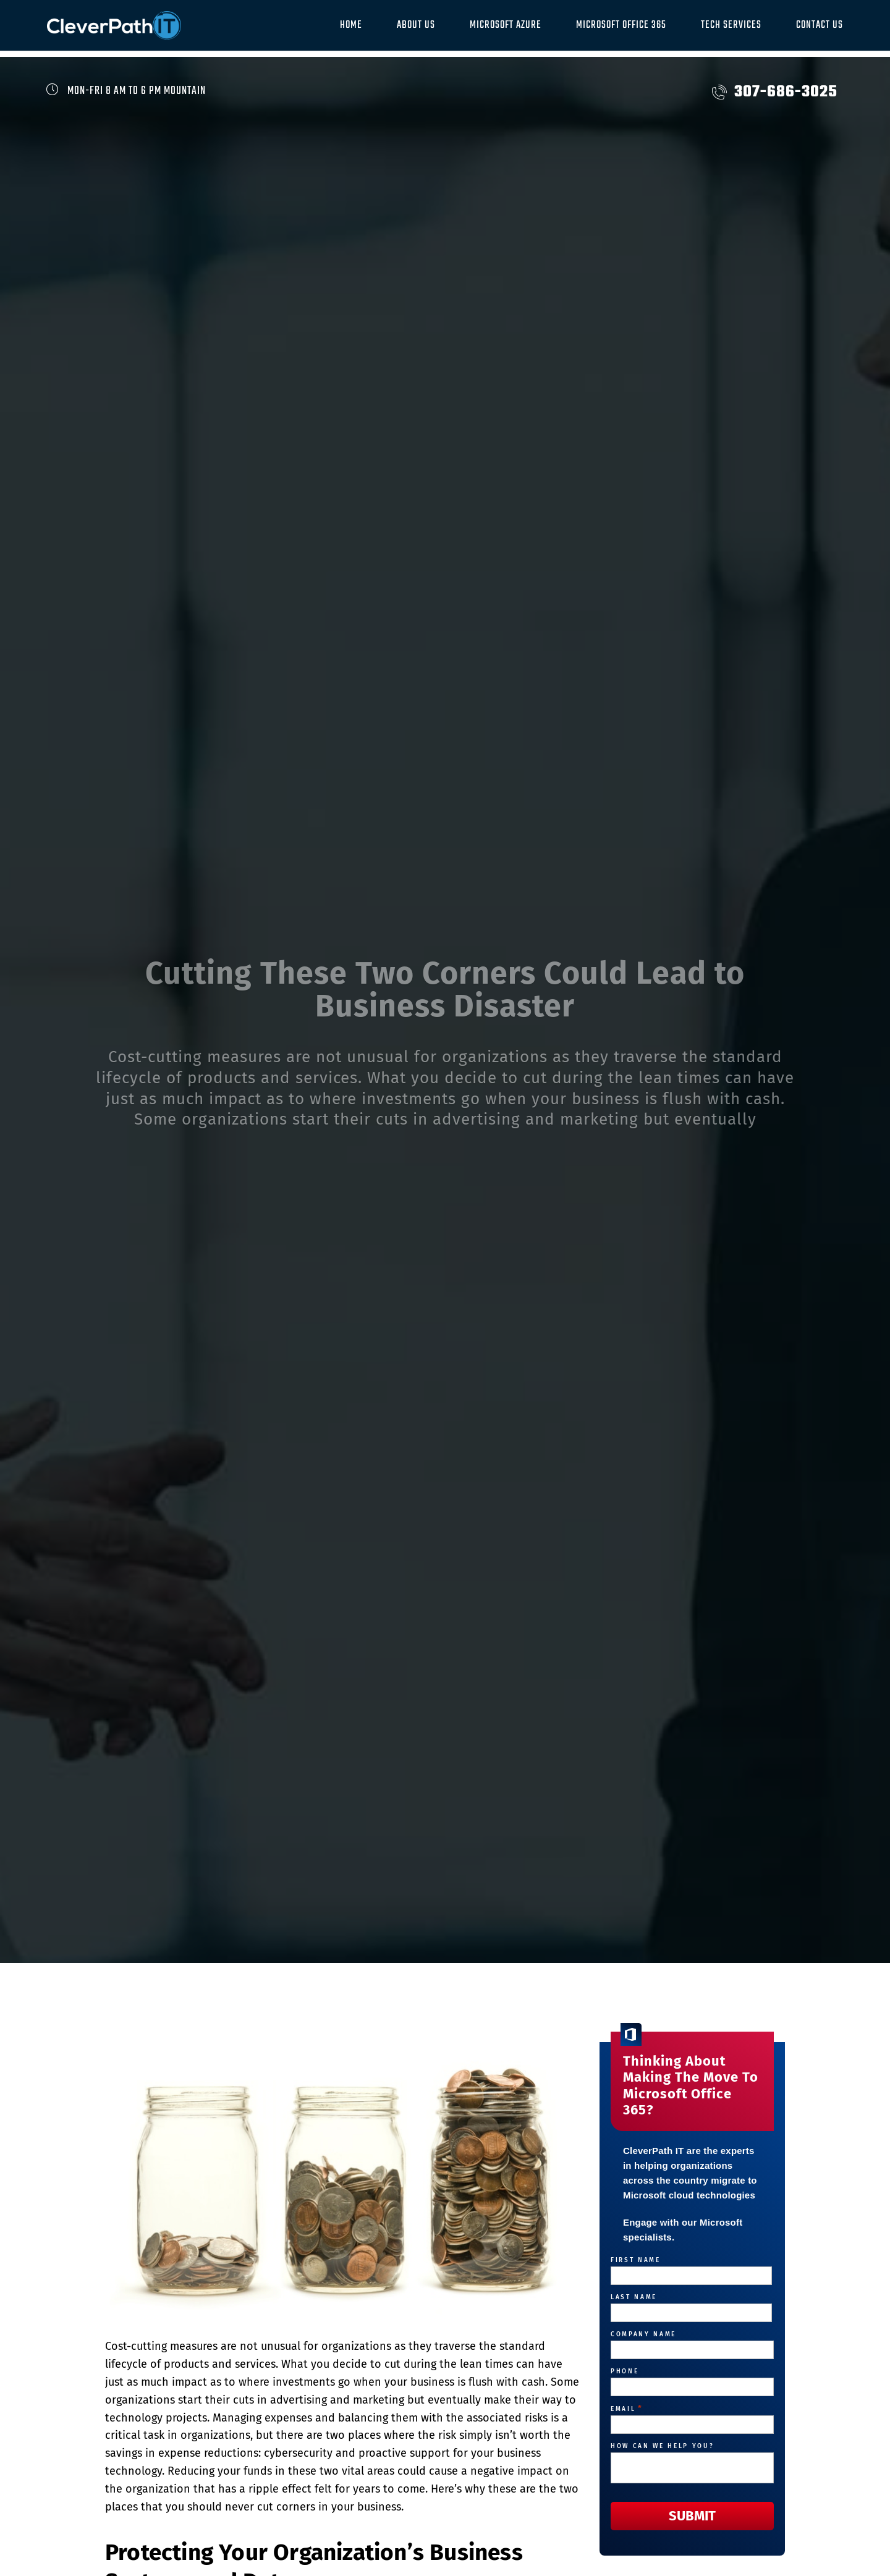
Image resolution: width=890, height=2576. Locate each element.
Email (627, 2408)
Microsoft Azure (505, 25)
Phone (624, 2371)
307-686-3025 (774, 92)
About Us (416, 25)
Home (351, 25)
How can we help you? (662, 2446)
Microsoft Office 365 (621, 25)
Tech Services (731, 25)
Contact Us (819, 25)
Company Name (643, 2334)
